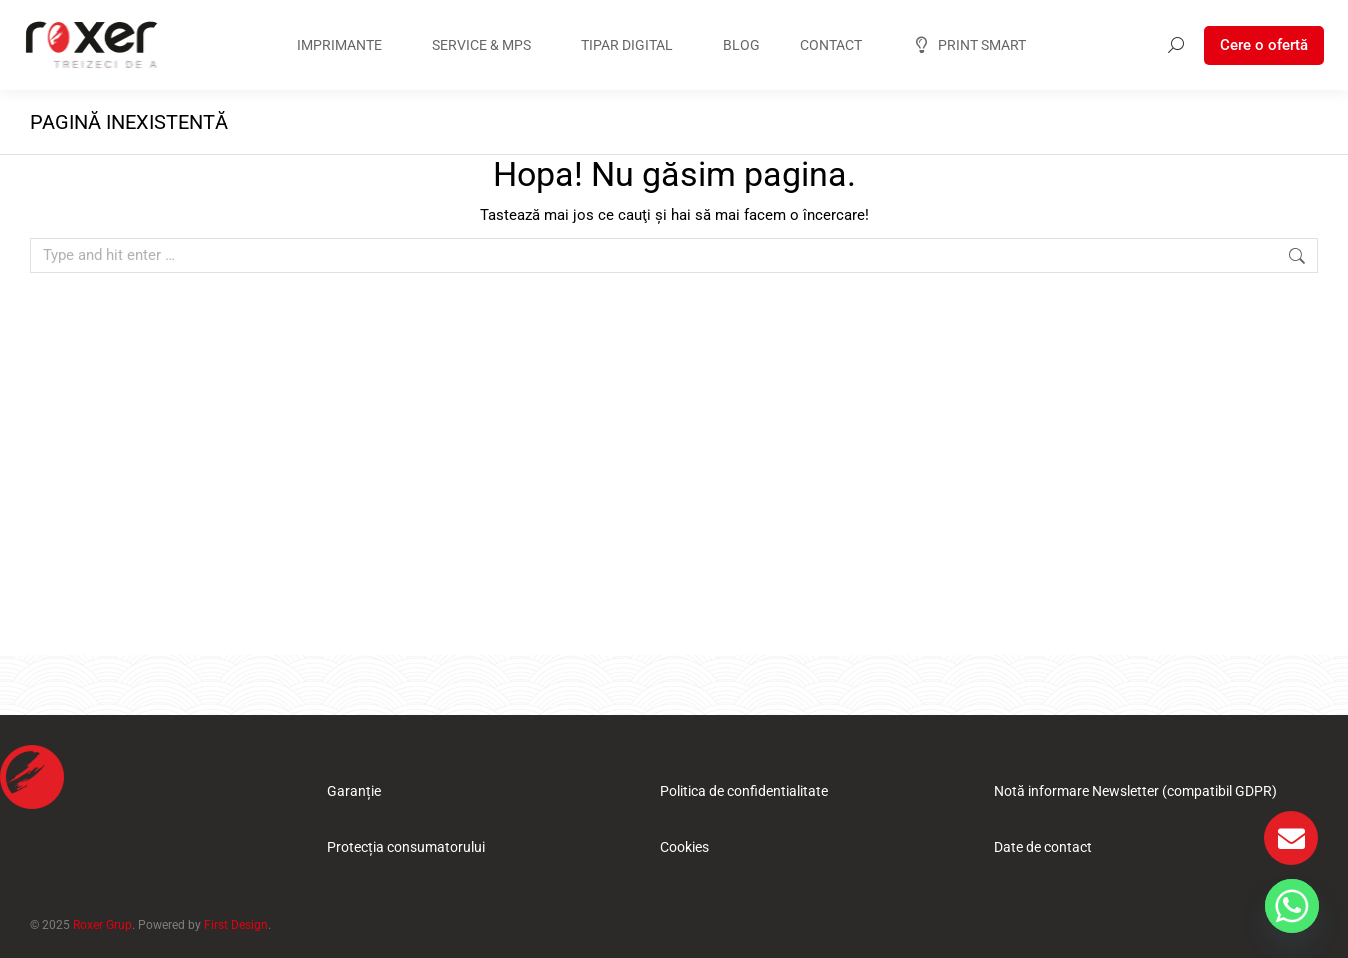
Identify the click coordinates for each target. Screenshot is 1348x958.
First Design (236, 925)
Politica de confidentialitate (744, 791)
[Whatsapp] (1292, 906)
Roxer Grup (102, 925)
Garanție (354, 791)
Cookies (684, 847)
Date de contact (1043, 847)
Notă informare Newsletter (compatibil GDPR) (1135, 791)
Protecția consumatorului (406, 847)
